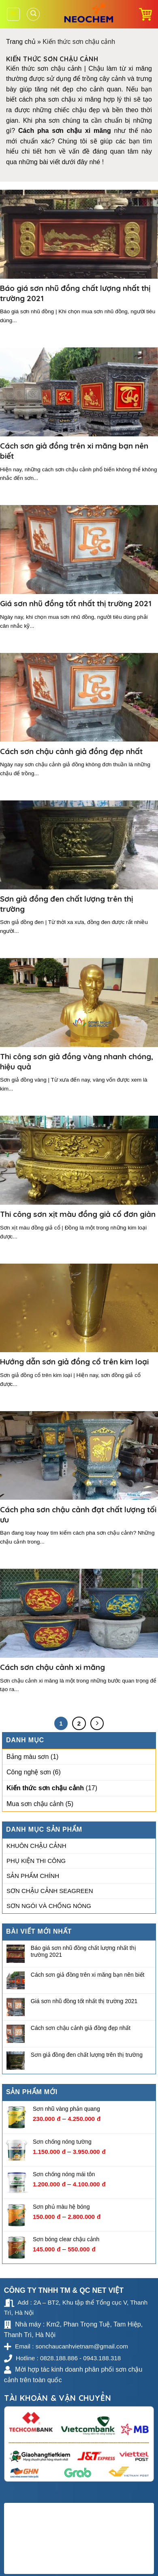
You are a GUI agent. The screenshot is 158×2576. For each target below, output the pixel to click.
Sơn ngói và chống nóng (48, 1905)
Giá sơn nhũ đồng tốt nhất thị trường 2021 (84, 2001)
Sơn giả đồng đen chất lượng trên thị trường (87, 2054)
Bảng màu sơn (27, 1756)
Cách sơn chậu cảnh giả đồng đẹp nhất (80, 2028)
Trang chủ (21, 41)
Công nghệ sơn (28, 1772)
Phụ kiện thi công (36, 1860)
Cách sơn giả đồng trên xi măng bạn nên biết (88, 1974)
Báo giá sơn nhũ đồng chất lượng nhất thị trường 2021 (83, 1951)
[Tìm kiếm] (33, 14)
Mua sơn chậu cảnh (35, 1803)
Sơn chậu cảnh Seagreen (49, 1890)
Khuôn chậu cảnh (36, 1845)
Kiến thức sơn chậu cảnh (45, 1788)
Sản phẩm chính (32, 1875)
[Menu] (13, 14)
